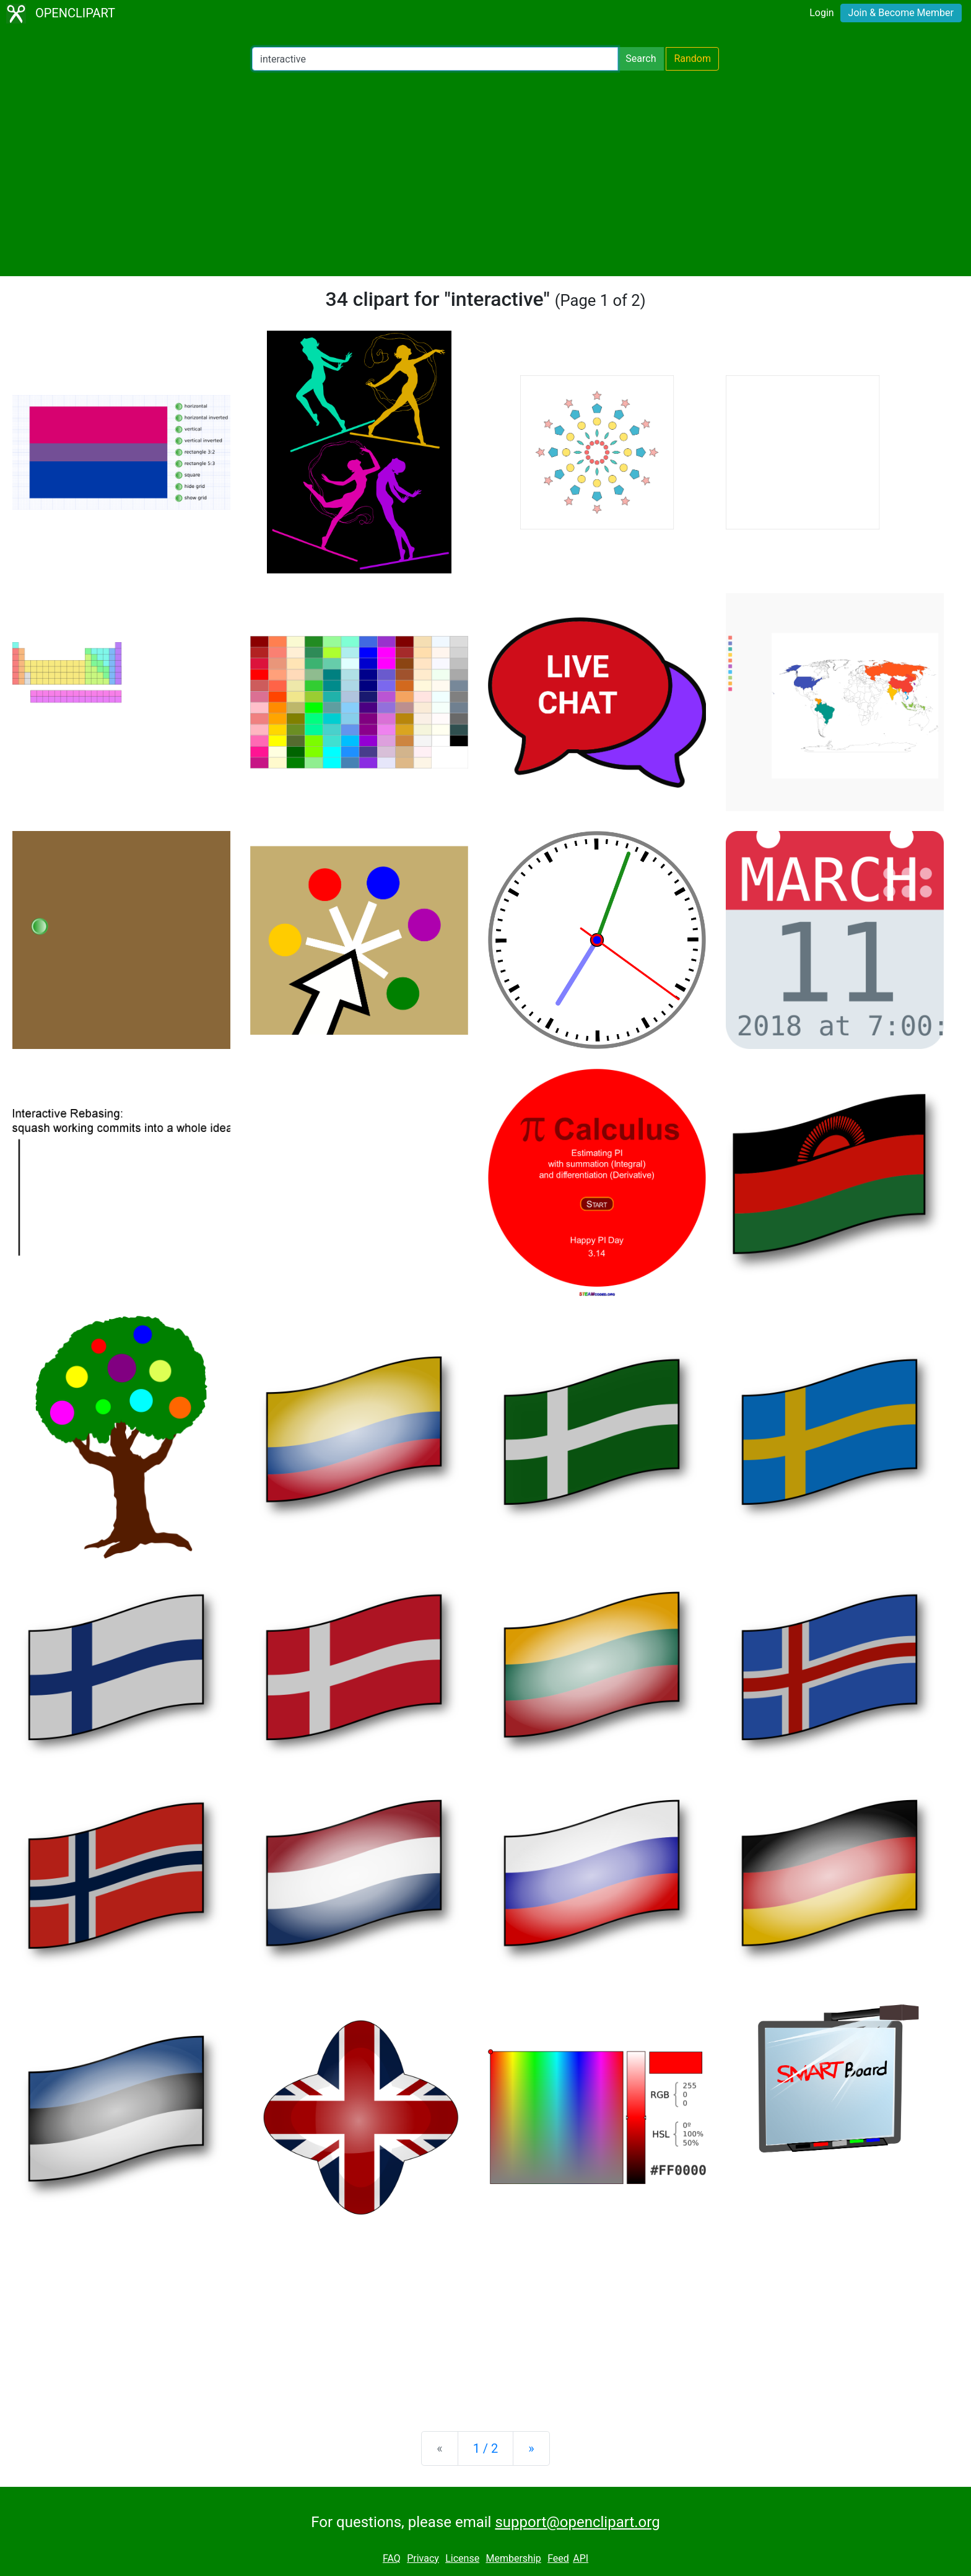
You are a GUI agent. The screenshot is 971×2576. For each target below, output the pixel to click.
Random (692, 58)
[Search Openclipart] (435, 59)
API (580, 2558)
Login (821, 13)
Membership (513, 2558)
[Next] (531, 2448)
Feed (558, 2558)
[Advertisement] (485, 173)
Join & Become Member (901, 13)
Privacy (423, 2558)
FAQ (392, 2558)
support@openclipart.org (577, 2522)
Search (640, 58)
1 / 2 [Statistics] (486, 2448)
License (462, 2558)
